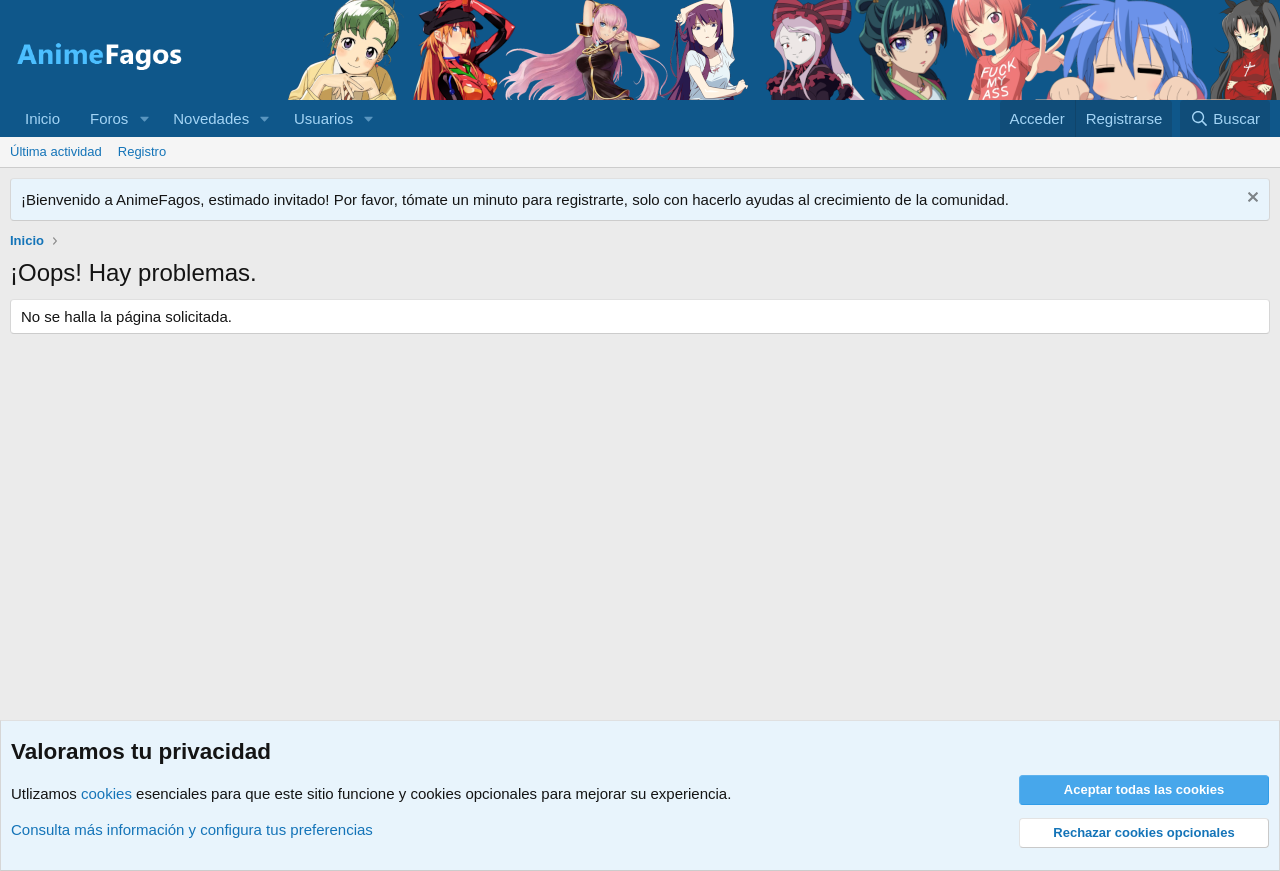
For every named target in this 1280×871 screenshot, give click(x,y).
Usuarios (323, 118)
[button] (144, 118)
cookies (106, 793)
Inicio (42, 118)
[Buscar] (1225, 118)
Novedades (211, 118)
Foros (109, 118)
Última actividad (56, 151)
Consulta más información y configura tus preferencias (192, 829)
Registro (142, 151)
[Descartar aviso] (1250, 199)
